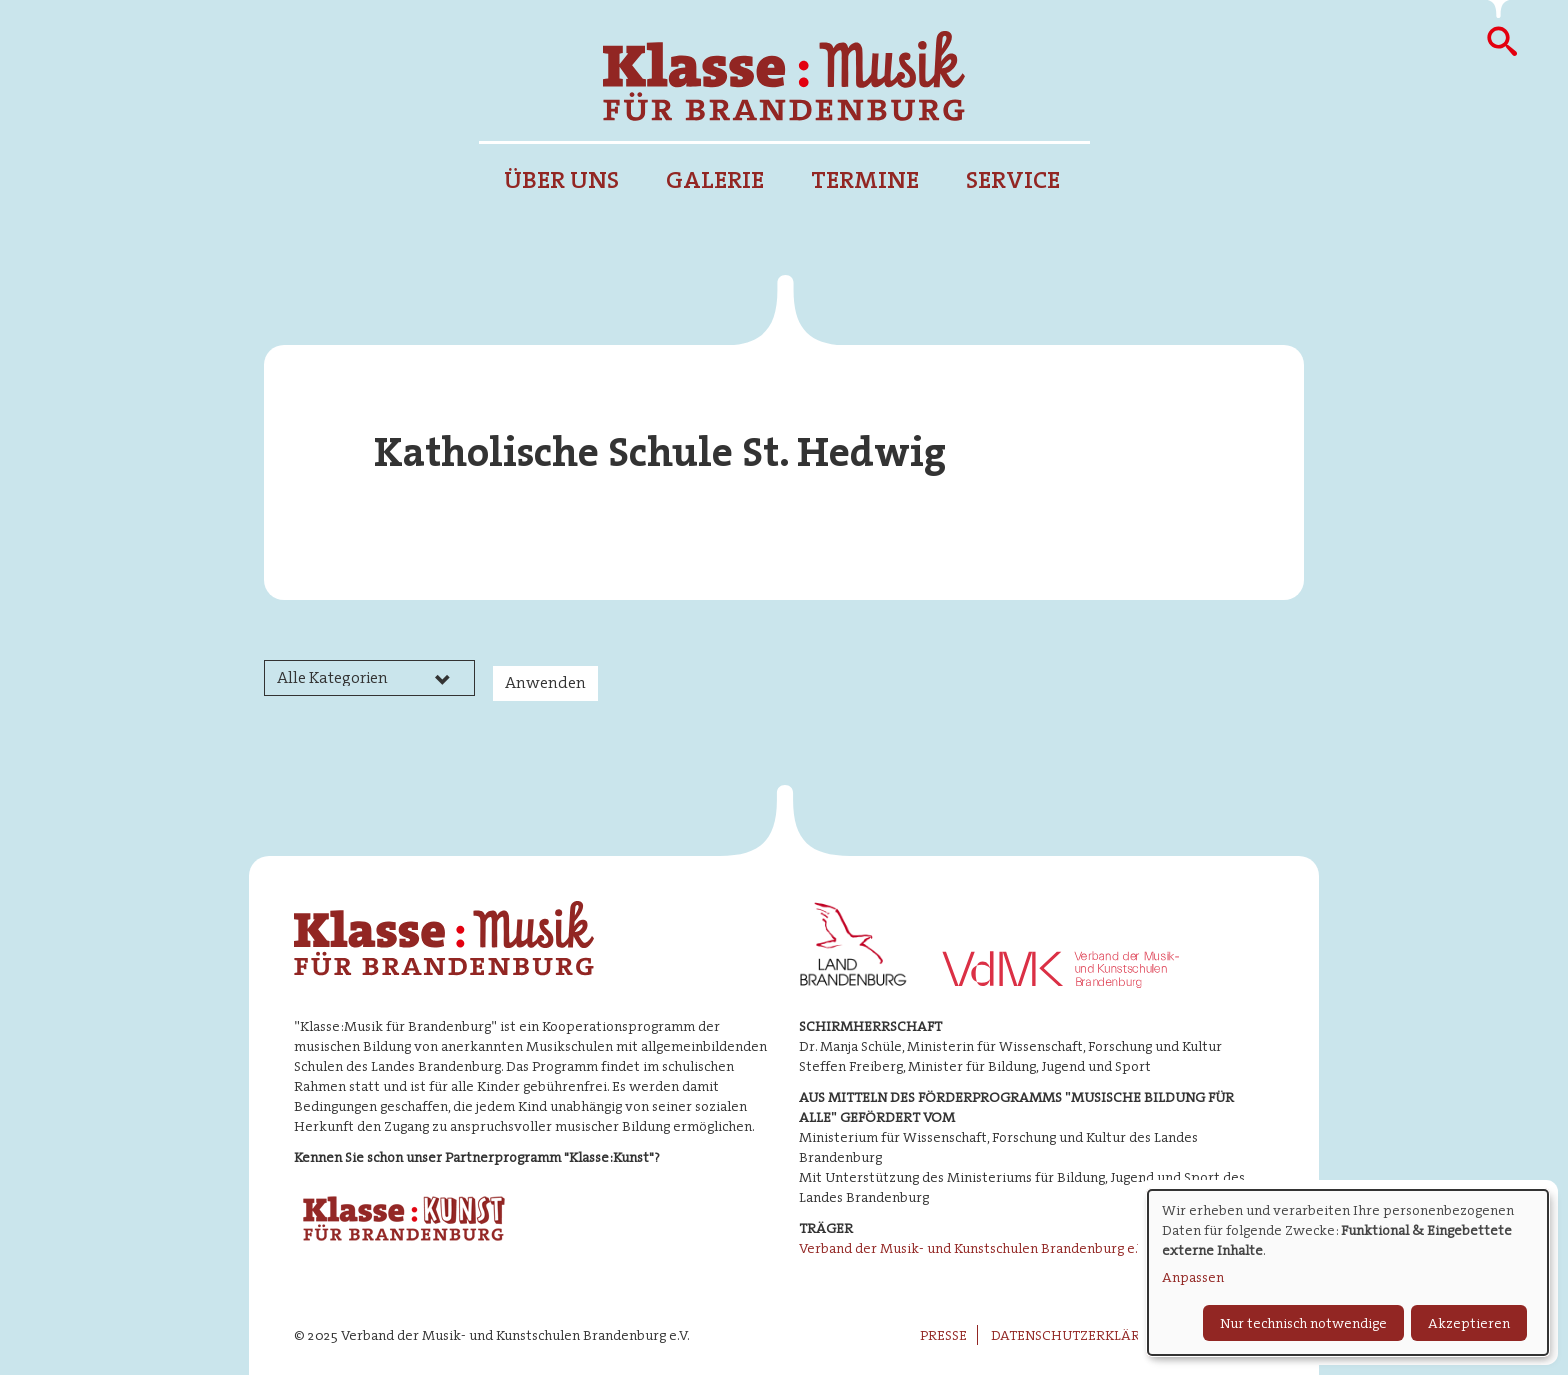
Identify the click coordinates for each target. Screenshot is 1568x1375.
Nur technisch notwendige (1303, 1323)
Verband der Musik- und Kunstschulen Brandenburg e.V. (973, 1248)
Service (1013, 180)
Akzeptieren (1469, 1323)
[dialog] (1348, 1272)
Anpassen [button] (1193, 1277)
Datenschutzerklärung (1080, 1335)
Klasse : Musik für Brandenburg (784, 76)
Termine (865, 180)
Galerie (715, 180)
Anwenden (545, 682)
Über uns (561, 180)
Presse (943, 1335)
